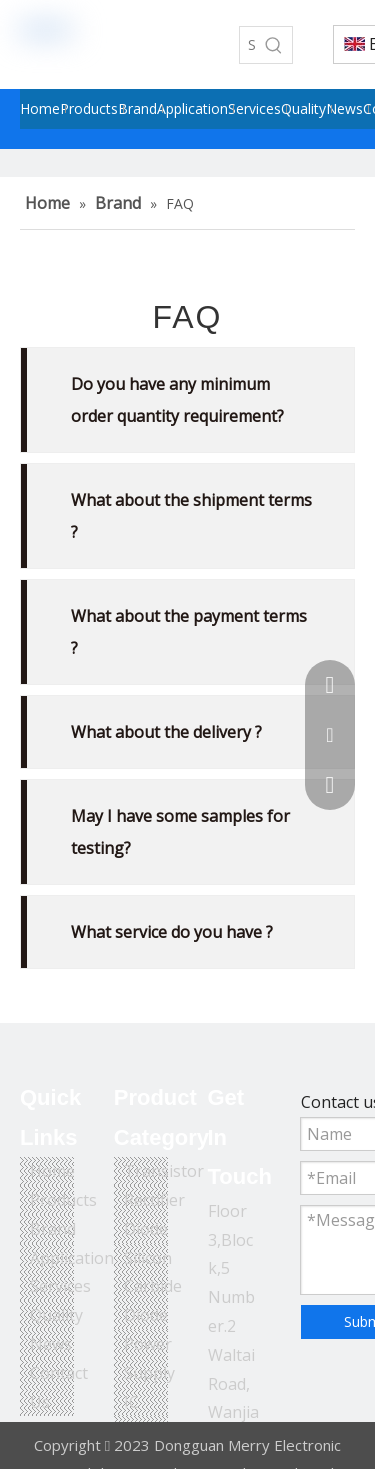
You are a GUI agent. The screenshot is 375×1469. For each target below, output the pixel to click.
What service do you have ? (172, 932)
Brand (53, 1229)
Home (52, 1171)
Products (63, 1200)
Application (72, 1258)
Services (60, 1286)
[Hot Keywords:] (274, 45)
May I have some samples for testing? (180, 832)
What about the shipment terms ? (191, 516)
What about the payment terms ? (189, 632)
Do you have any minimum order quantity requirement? (177, 400)
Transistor (164, 1171)
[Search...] (248, 45)
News (51, 1344)
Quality (56, 1315)
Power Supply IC (149, 1373)
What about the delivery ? (166, 732)
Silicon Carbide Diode (153, 1287)
